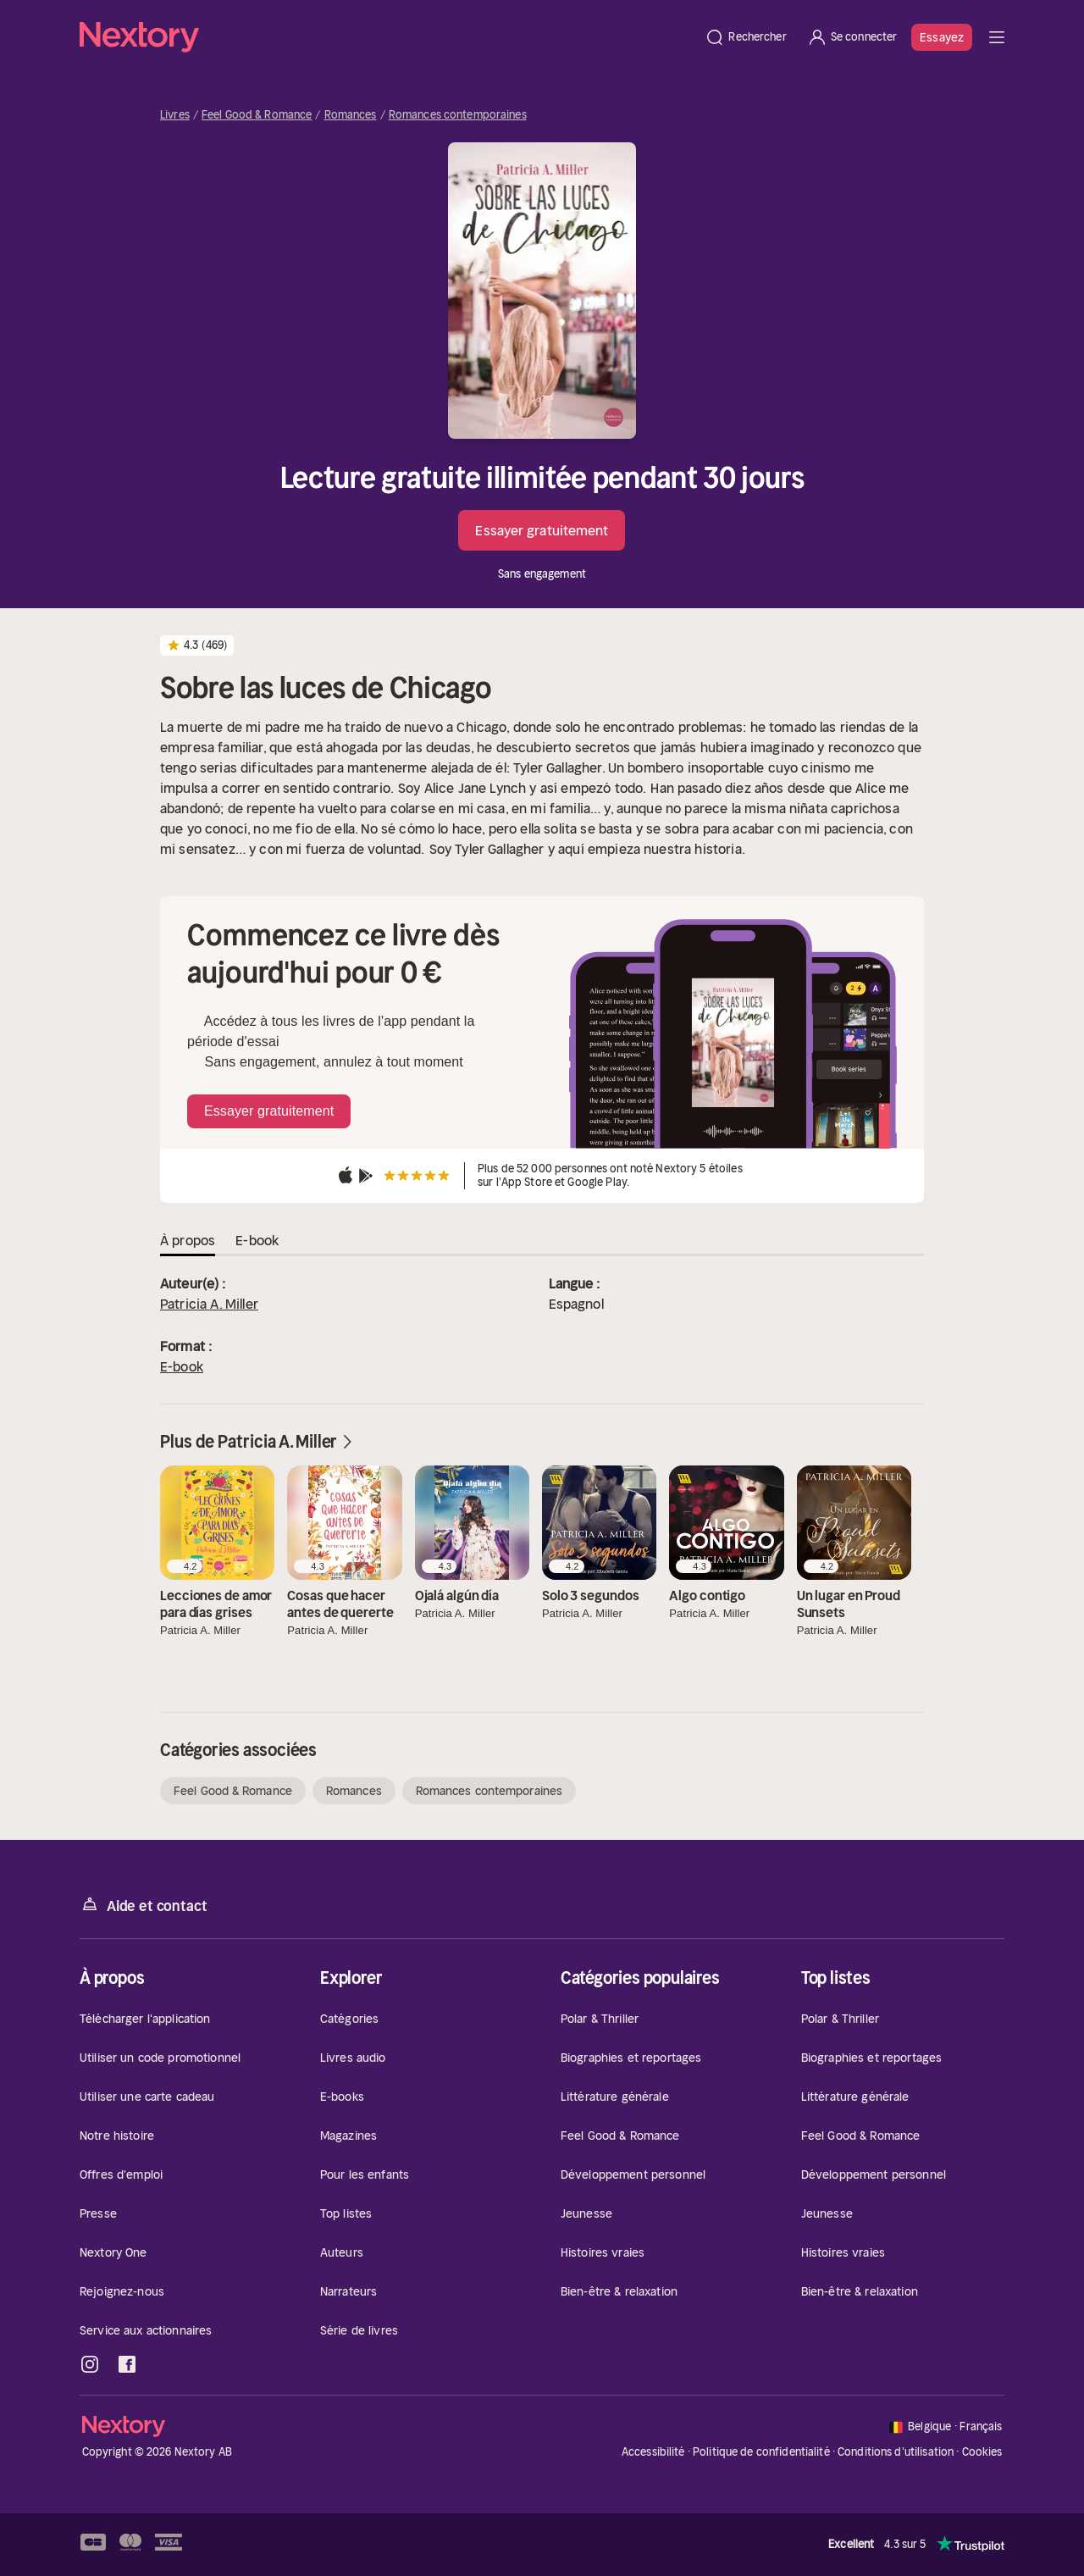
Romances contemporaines (458, 115)
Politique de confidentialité (761, 2452)
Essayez (942, 37)
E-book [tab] (257, 1240)
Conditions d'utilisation (896, 2452)
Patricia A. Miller (209, 1303)
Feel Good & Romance (257, 115)
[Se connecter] (852, 37)
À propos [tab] (187, 1240)
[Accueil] (387, 37)
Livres (175, 115)
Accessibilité (653, 2452)
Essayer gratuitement (541, 530)
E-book (181, 1366)
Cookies (982, 2452)
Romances (350, 115)
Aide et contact (143, 1904)
